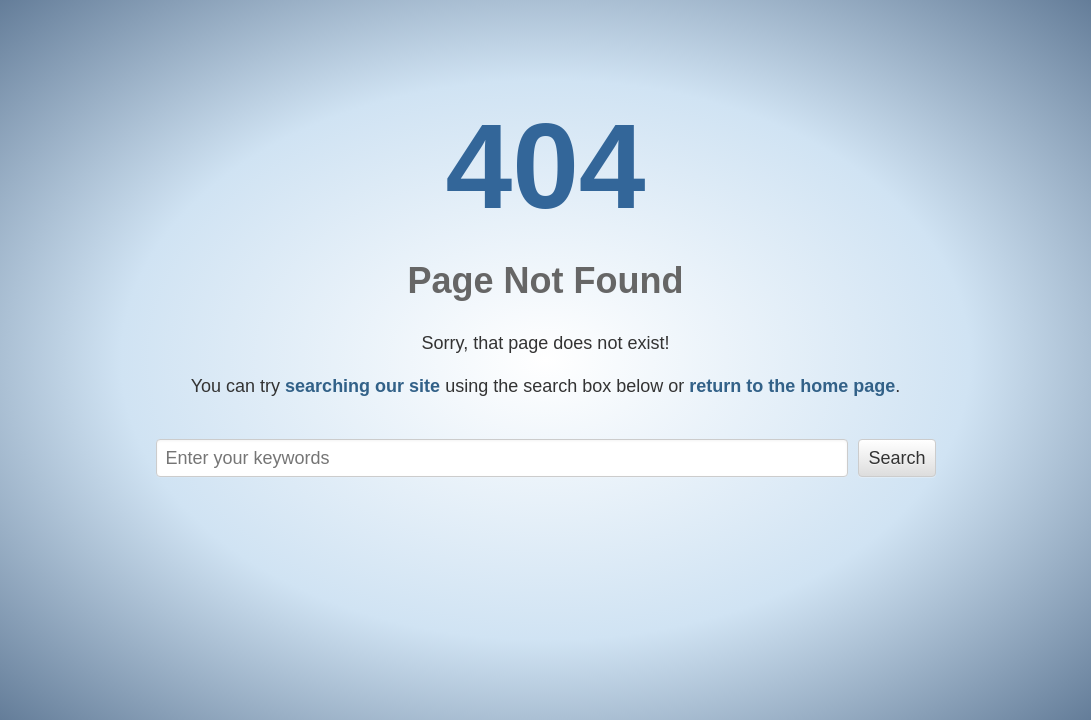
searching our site (362, 386)
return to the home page (792, 386)
